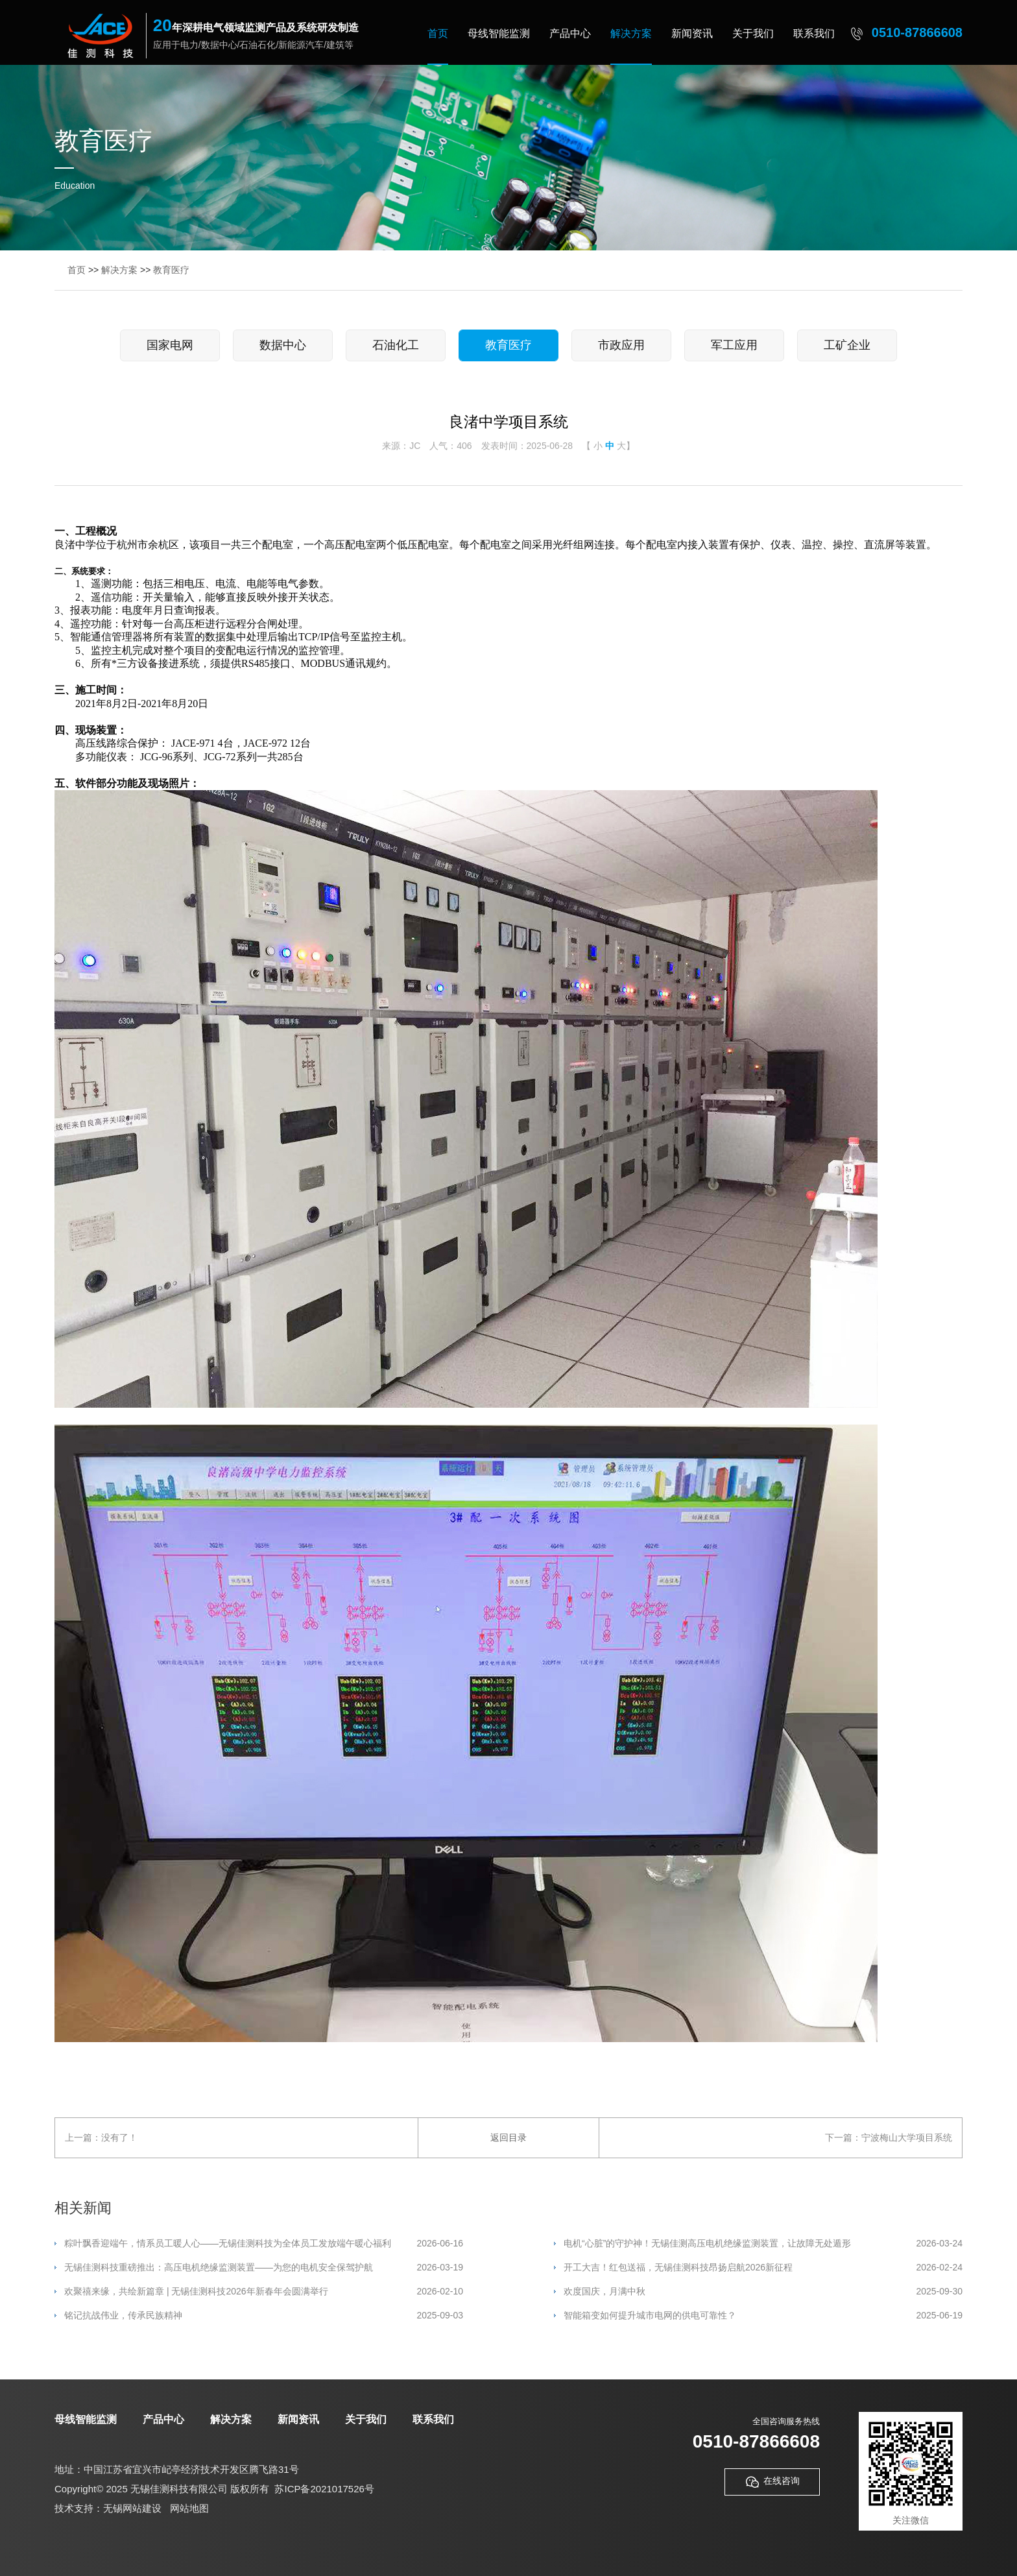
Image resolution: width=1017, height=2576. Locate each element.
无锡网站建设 (132, 2508)
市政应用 (621, 345)
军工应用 (734, 345)
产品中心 (570, 33)
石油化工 (395, 345)
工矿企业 (847, 345)
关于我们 (753, 33)
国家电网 (170, 345)
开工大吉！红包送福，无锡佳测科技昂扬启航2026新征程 (763, 2267)
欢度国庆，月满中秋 (763, 2291)
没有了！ (119, 2137)
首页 (437, 33)
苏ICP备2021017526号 (324, 2488)
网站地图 (189, 2508)
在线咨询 (772, 2482)
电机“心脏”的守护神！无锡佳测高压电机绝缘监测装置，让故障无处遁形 (763, 2243)
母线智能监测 (499, 33)
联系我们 (814, 33)
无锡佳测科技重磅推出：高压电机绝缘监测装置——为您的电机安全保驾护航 (263, 2267)
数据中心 (282, 345)
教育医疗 (171, 270)
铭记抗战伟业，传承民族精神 (263, 2315)
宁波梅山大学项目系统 (906, 2137)
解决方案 (631, 33)
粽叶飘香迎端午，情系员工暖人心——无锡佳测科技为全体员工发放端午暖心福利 (263, 2243)
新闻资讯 (692, 33)
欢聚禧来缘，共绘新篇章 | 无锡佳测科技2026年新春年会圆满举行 (263, 2291)
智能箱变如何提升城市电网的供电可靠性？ (763, 2315)
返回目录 (508, 2137)
